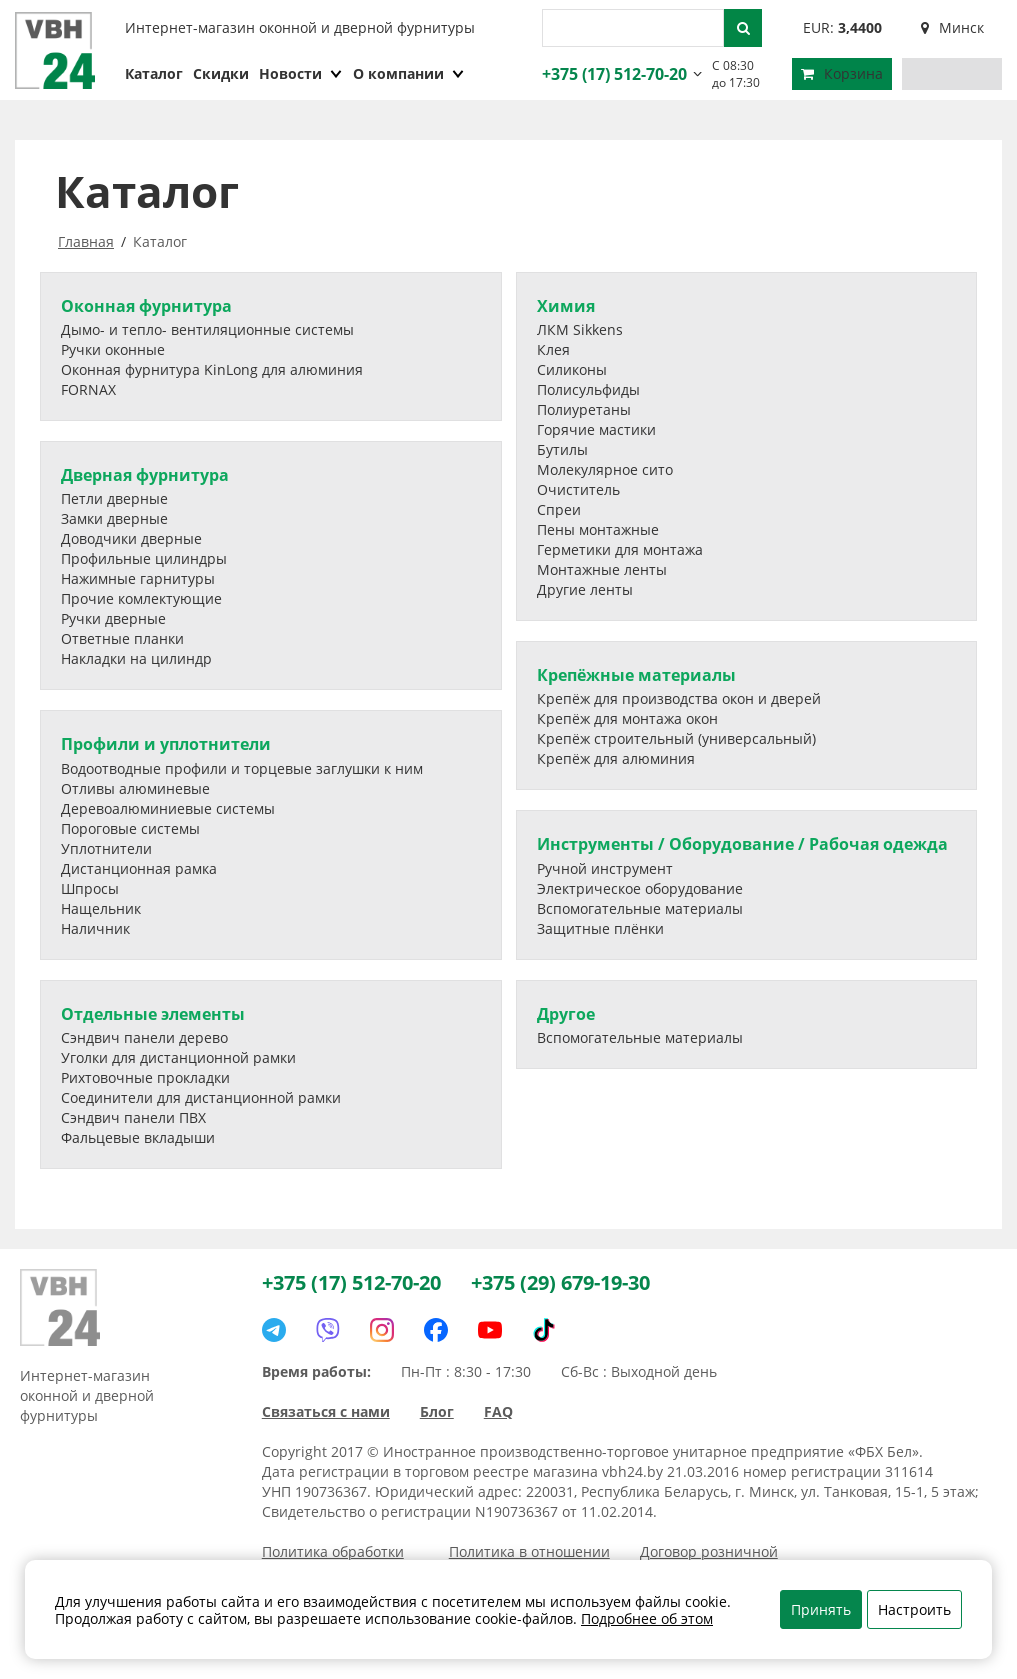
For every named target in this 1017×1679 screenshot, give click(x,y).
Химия (566, 306)
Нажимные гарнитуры (138, 578)
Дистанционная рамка (139, 868)
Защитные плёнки (600, 928)
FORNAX (88, 389)
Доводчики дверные (131, 538)
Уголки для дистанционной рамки (178, 1057)
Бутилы (562, 449)
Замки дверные (114, 518)
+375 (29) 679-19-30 (560, 1282)
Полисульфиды (588, 389)
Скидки (221, 73)
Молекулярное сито (605, 469)
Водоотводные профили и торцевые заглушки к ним (242, 768)
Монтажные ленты (602, 569)
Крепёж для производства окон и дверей (679, 698)
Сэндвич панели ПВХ (133, 1117)
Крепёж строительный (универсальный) (676, 738)
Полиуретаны (584, 409)
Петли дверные (114, 498)
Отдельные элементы (153, 1014)
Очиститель (578, 489)
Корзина (842, 73)
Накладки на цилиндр (136, 658)
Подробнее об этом (647, 1618)
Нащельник (101, 908)
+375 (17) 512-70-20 (612, 74)
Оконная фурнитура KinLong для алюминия (212, 369)
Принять (821, 1609)
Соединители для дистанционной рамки (201, 1097)
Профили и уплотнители (166, 744)
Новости (301, 73)
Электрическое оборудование (640, 888)
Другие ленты (585, 589)
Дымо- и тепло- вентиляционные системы (207, 329)
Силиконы (572, 369)
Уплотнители (106, 848)
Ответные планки (122, 638)
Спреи (559, 509)
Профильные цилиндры (144, 558)
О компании (409, 73)
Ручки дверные (113, 618)
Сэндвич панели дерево (144, 1037)
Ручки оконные (113, 349)
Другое (566, 1014)
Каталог (154, 73)
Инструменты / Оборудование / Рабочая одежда (742, 844)
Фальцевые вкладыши (138, 1137)
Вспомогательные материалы (640, 908)
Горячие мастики (596, 429)
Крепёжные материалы (636, 675)
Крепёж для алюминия (616, 758)
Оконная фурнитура (146, 306)
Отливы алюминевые (135, 788)
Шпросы (90, 888)
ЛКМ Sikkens (580, 329)
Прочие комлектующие (141, 598)
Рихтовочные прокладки (145, 1077)
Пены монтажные (598, 529)
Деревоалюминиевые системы (168, 808)
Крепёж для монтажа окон (627, 718)
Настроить (914, 1609)
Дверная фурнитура (145, 475)
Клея (553, 349)
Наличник (95, 928)
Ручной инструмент (605, 868)
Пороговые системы (130, 828)
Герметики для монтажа (620, 549)
